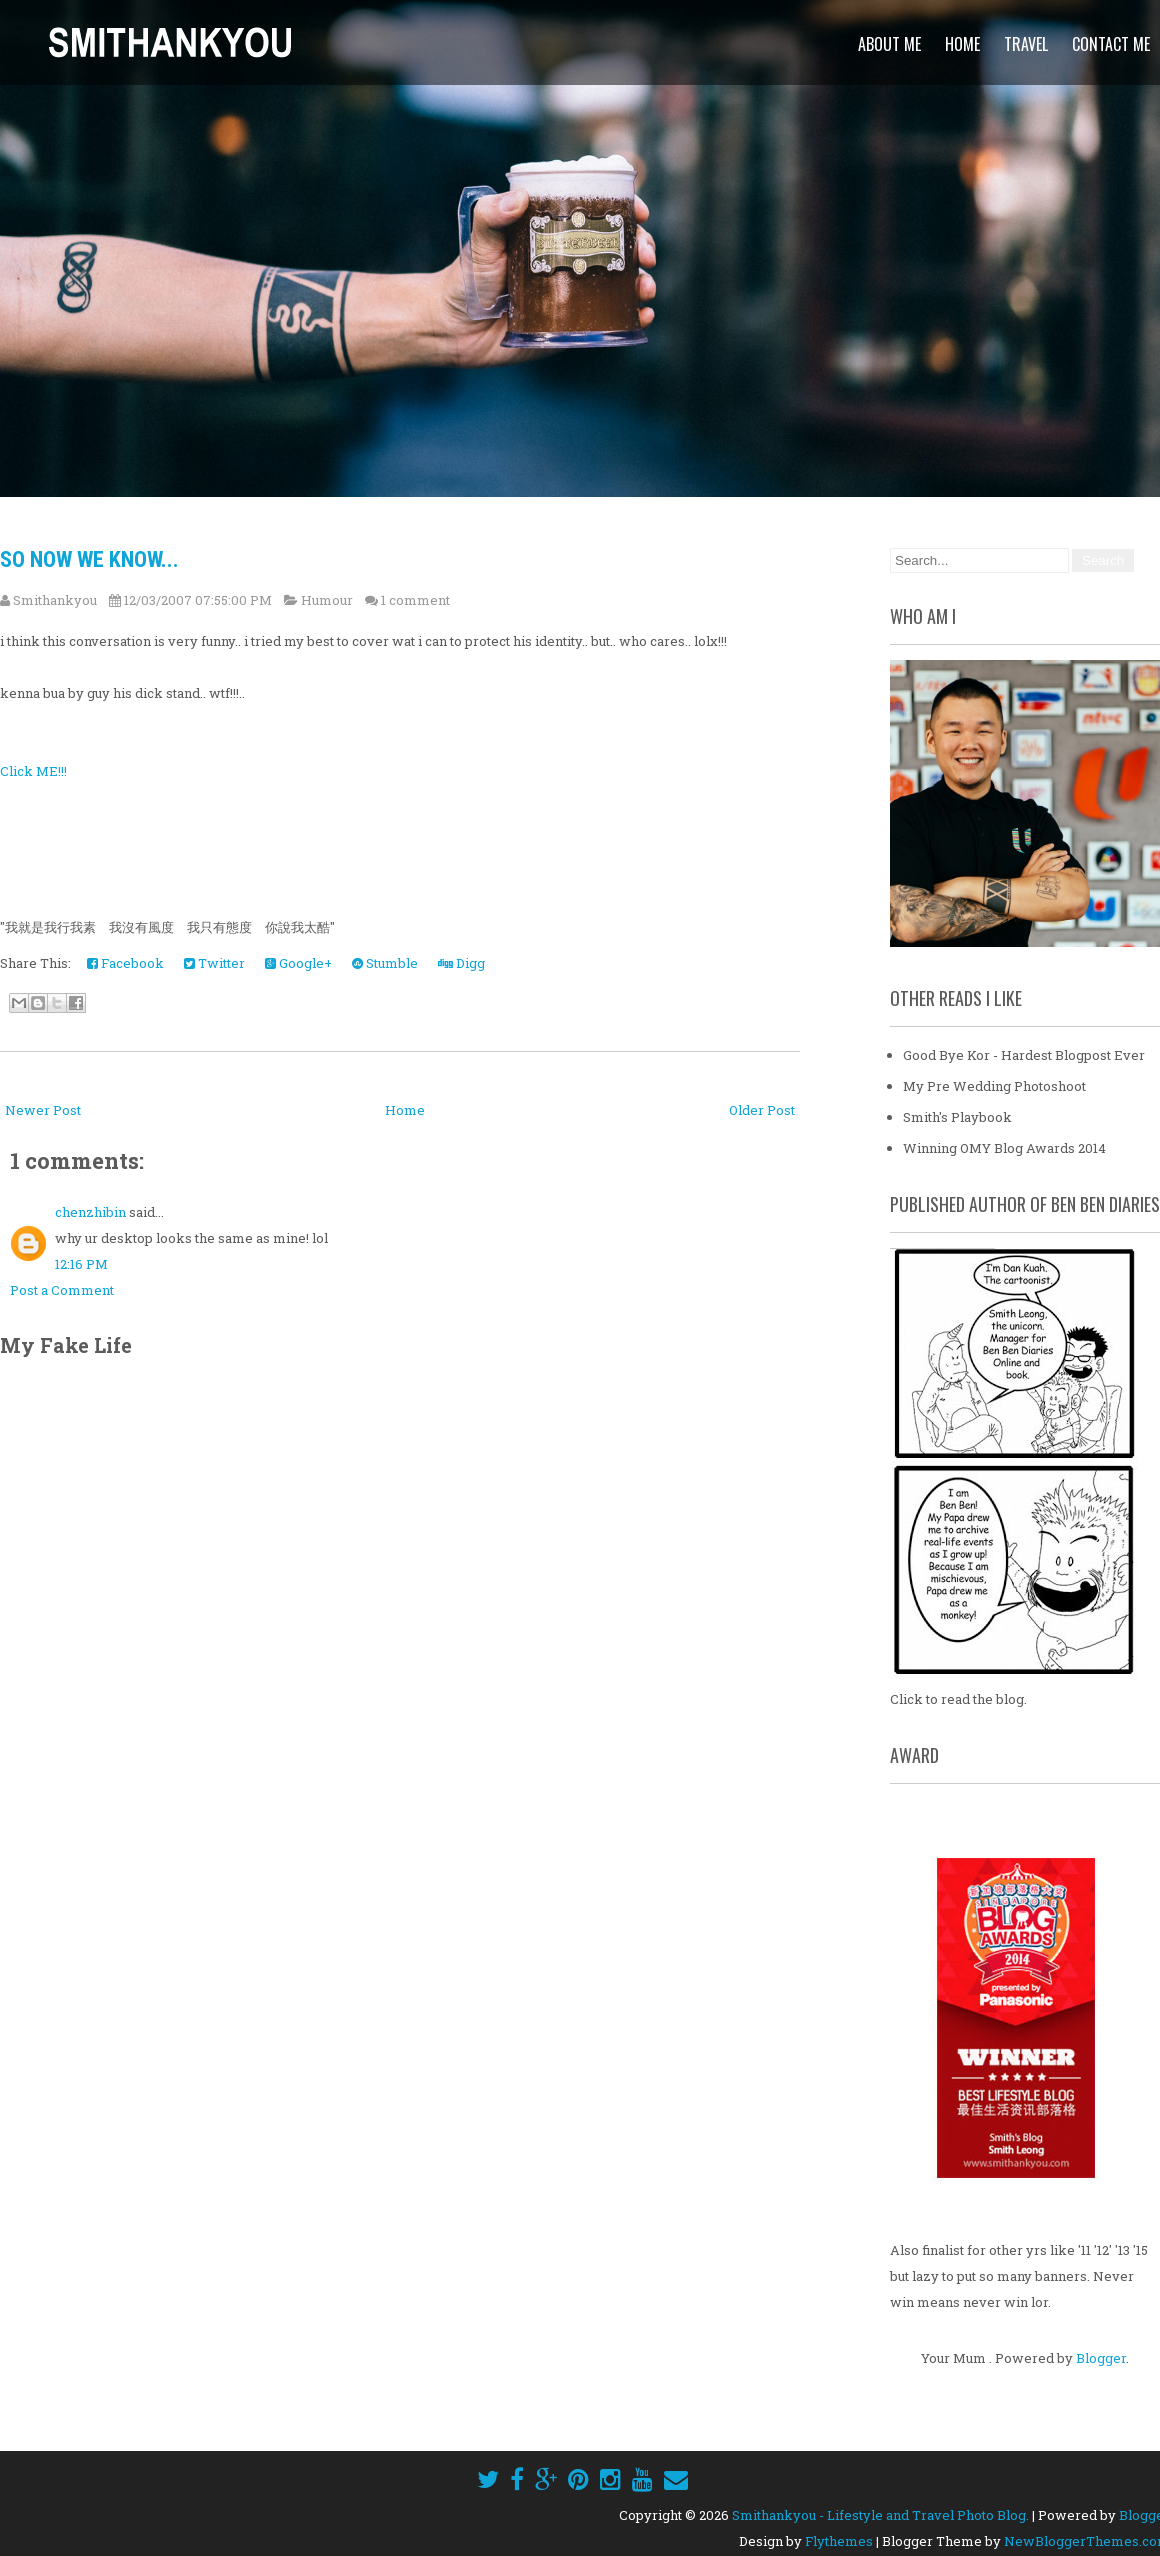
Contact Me (1111, 44)
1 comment (415, 600)
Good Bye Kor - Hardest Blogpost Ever (1024, 1055)
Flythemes (839, 2541)
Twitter (214, 963)
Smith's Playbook (957, 1117)
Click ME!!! (33, 771)
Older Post (762, 1110)
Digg (461, 963)
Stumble (385, 963)
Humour (327, 600)
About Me (889, 44)
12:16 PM (81, 1264)
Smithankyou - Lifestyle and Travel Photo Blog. (880, 2515)
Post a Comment (62, 1290)
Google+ (298, 963)
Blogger (1101, 2358)
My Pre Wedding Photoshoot (994, 1086)
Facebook (125, 963)
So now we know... (89, 559)
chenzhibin (90, 1212)
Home (962, 44)
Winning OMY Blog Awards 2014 (1004, 1148)
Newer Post (43, 1110)
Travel (1026, 44)
